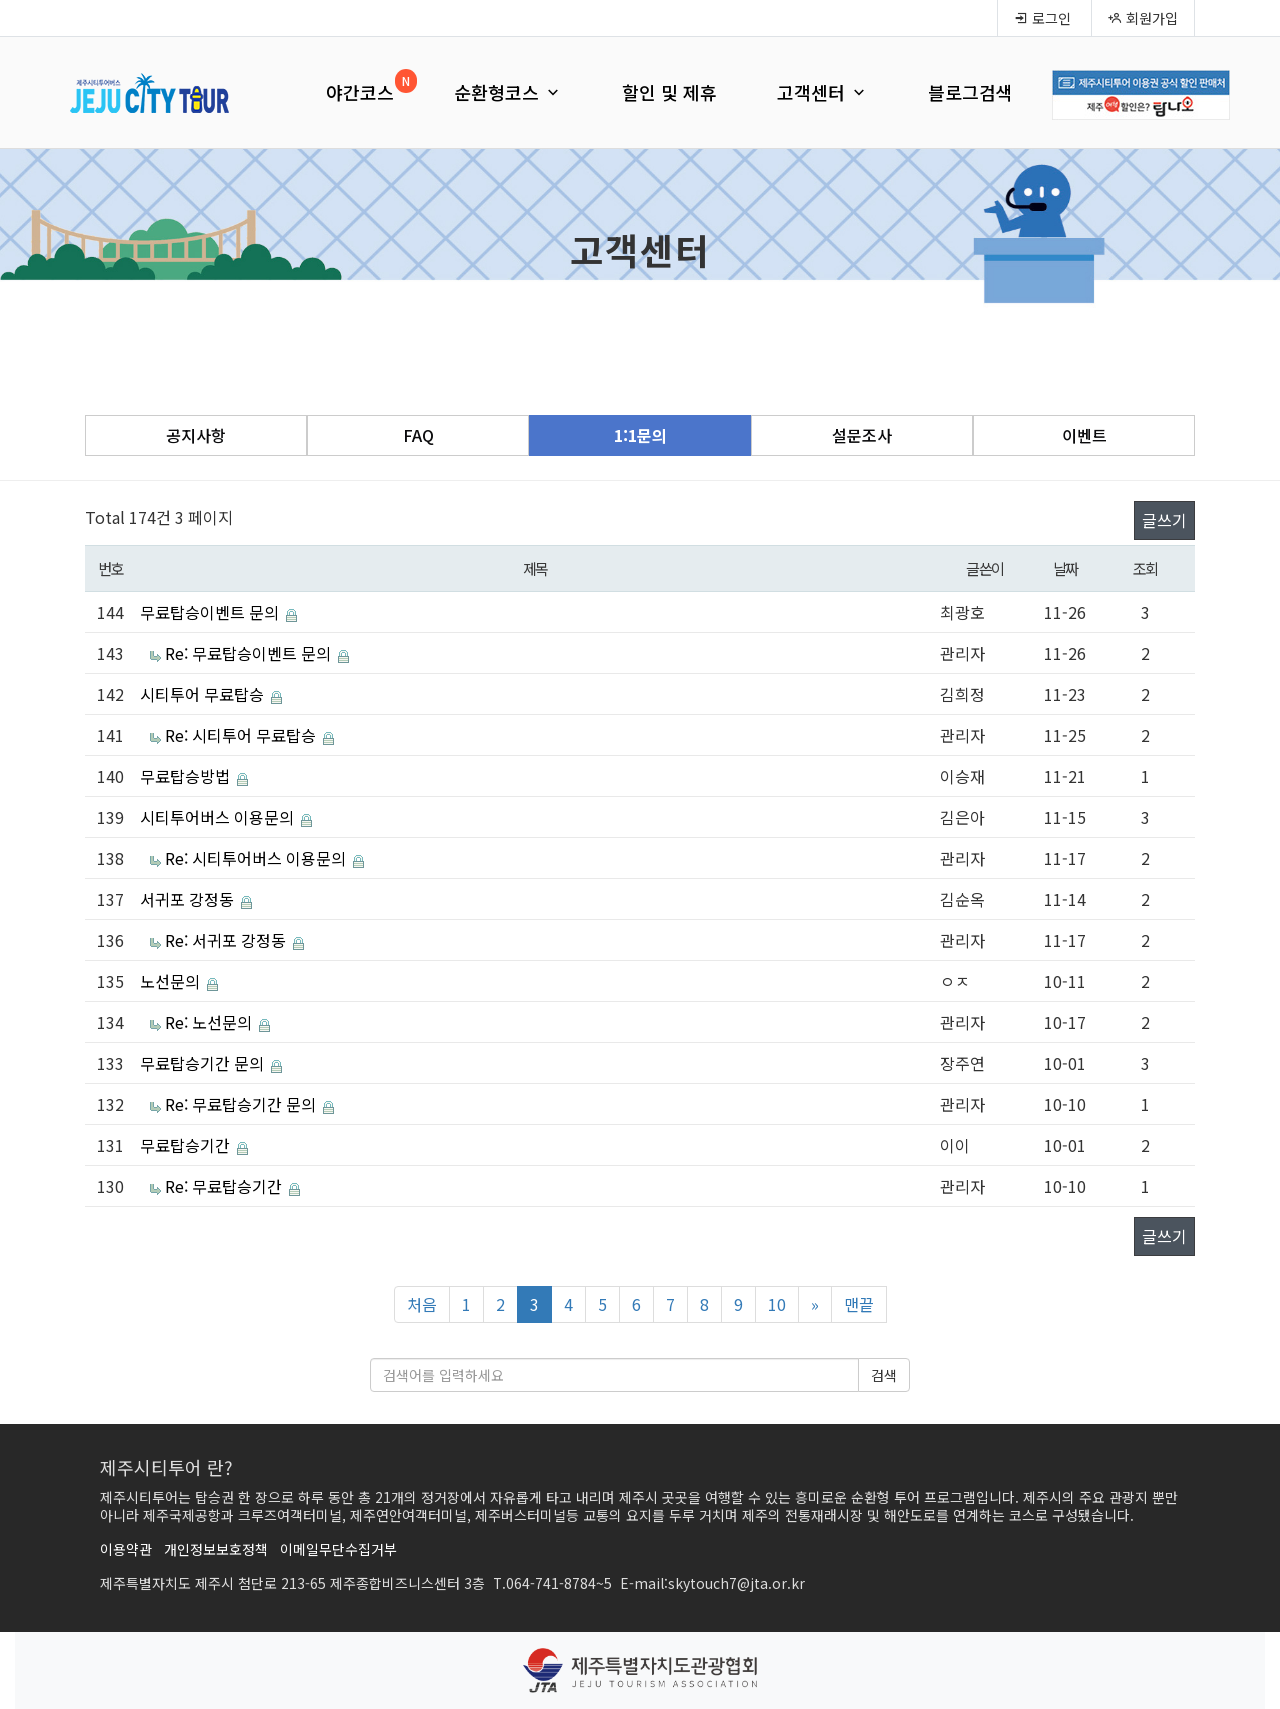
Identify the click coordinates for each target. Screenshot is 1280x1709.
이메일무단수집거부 (338, 1549)
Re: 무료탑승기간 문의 (242, 1104)
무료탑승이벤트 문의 (211, 612)
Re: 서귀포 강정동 (227, 940)
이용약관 (126, 1549)
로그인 (1042, 18)
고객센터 (822, 92)
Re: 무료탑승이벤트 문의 (250, 653)
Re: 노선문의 (210, 1022)
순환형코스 (508, 92)
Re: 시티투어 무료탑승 (242, 735)
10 (777, 1304)
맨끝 (859, 1304)
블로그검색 (970, 92)
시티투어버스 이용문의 (219, 817)
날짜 (1065, 568)
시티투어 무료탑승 (204, 694)
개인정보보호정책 (216, 1549)
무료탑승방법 (187, 776)
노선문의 (172, 981)
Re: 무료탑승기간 (225, 1186)
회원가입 (1143, 18)
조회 (1145, 568)
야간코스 (360, 92)
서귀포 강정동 (189, 899)
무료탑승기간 (187, 1145)
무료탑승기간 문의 (204, 1063)
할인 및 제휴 (669, 92)
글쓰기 (1164, 520)
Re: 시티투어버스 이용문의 (257, 858)
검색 (884, 1375)
